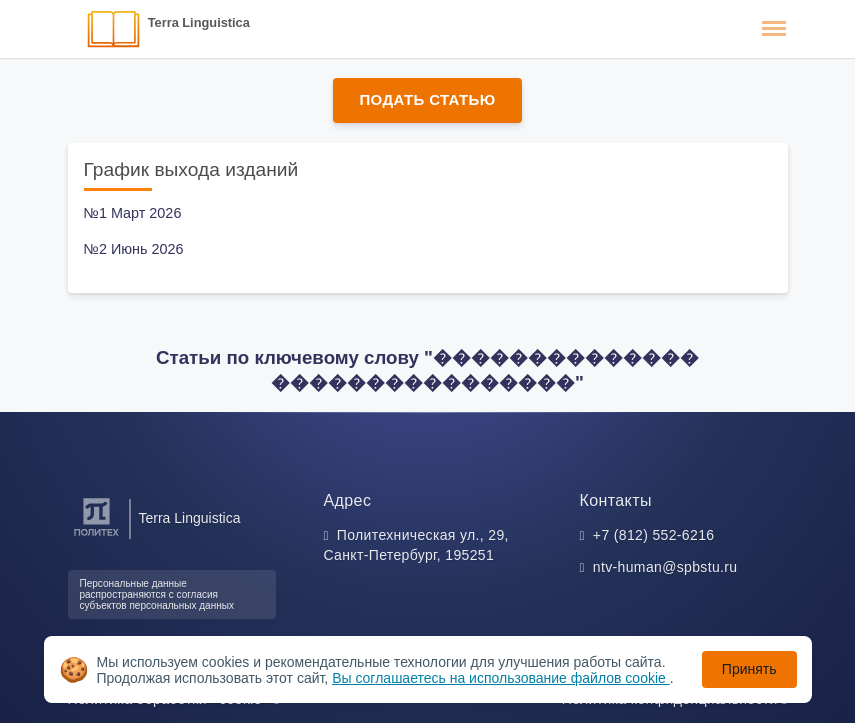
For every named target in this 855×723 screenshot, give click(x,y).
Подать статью (427, 99)
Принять (749, 669)
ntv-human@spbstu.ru (665, 567)
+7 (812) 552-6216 (654, 535)
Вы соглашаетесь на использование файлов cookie (501, 678)
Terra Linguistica (199, 22)
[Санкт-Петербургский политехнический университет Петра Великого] (96, 536)
